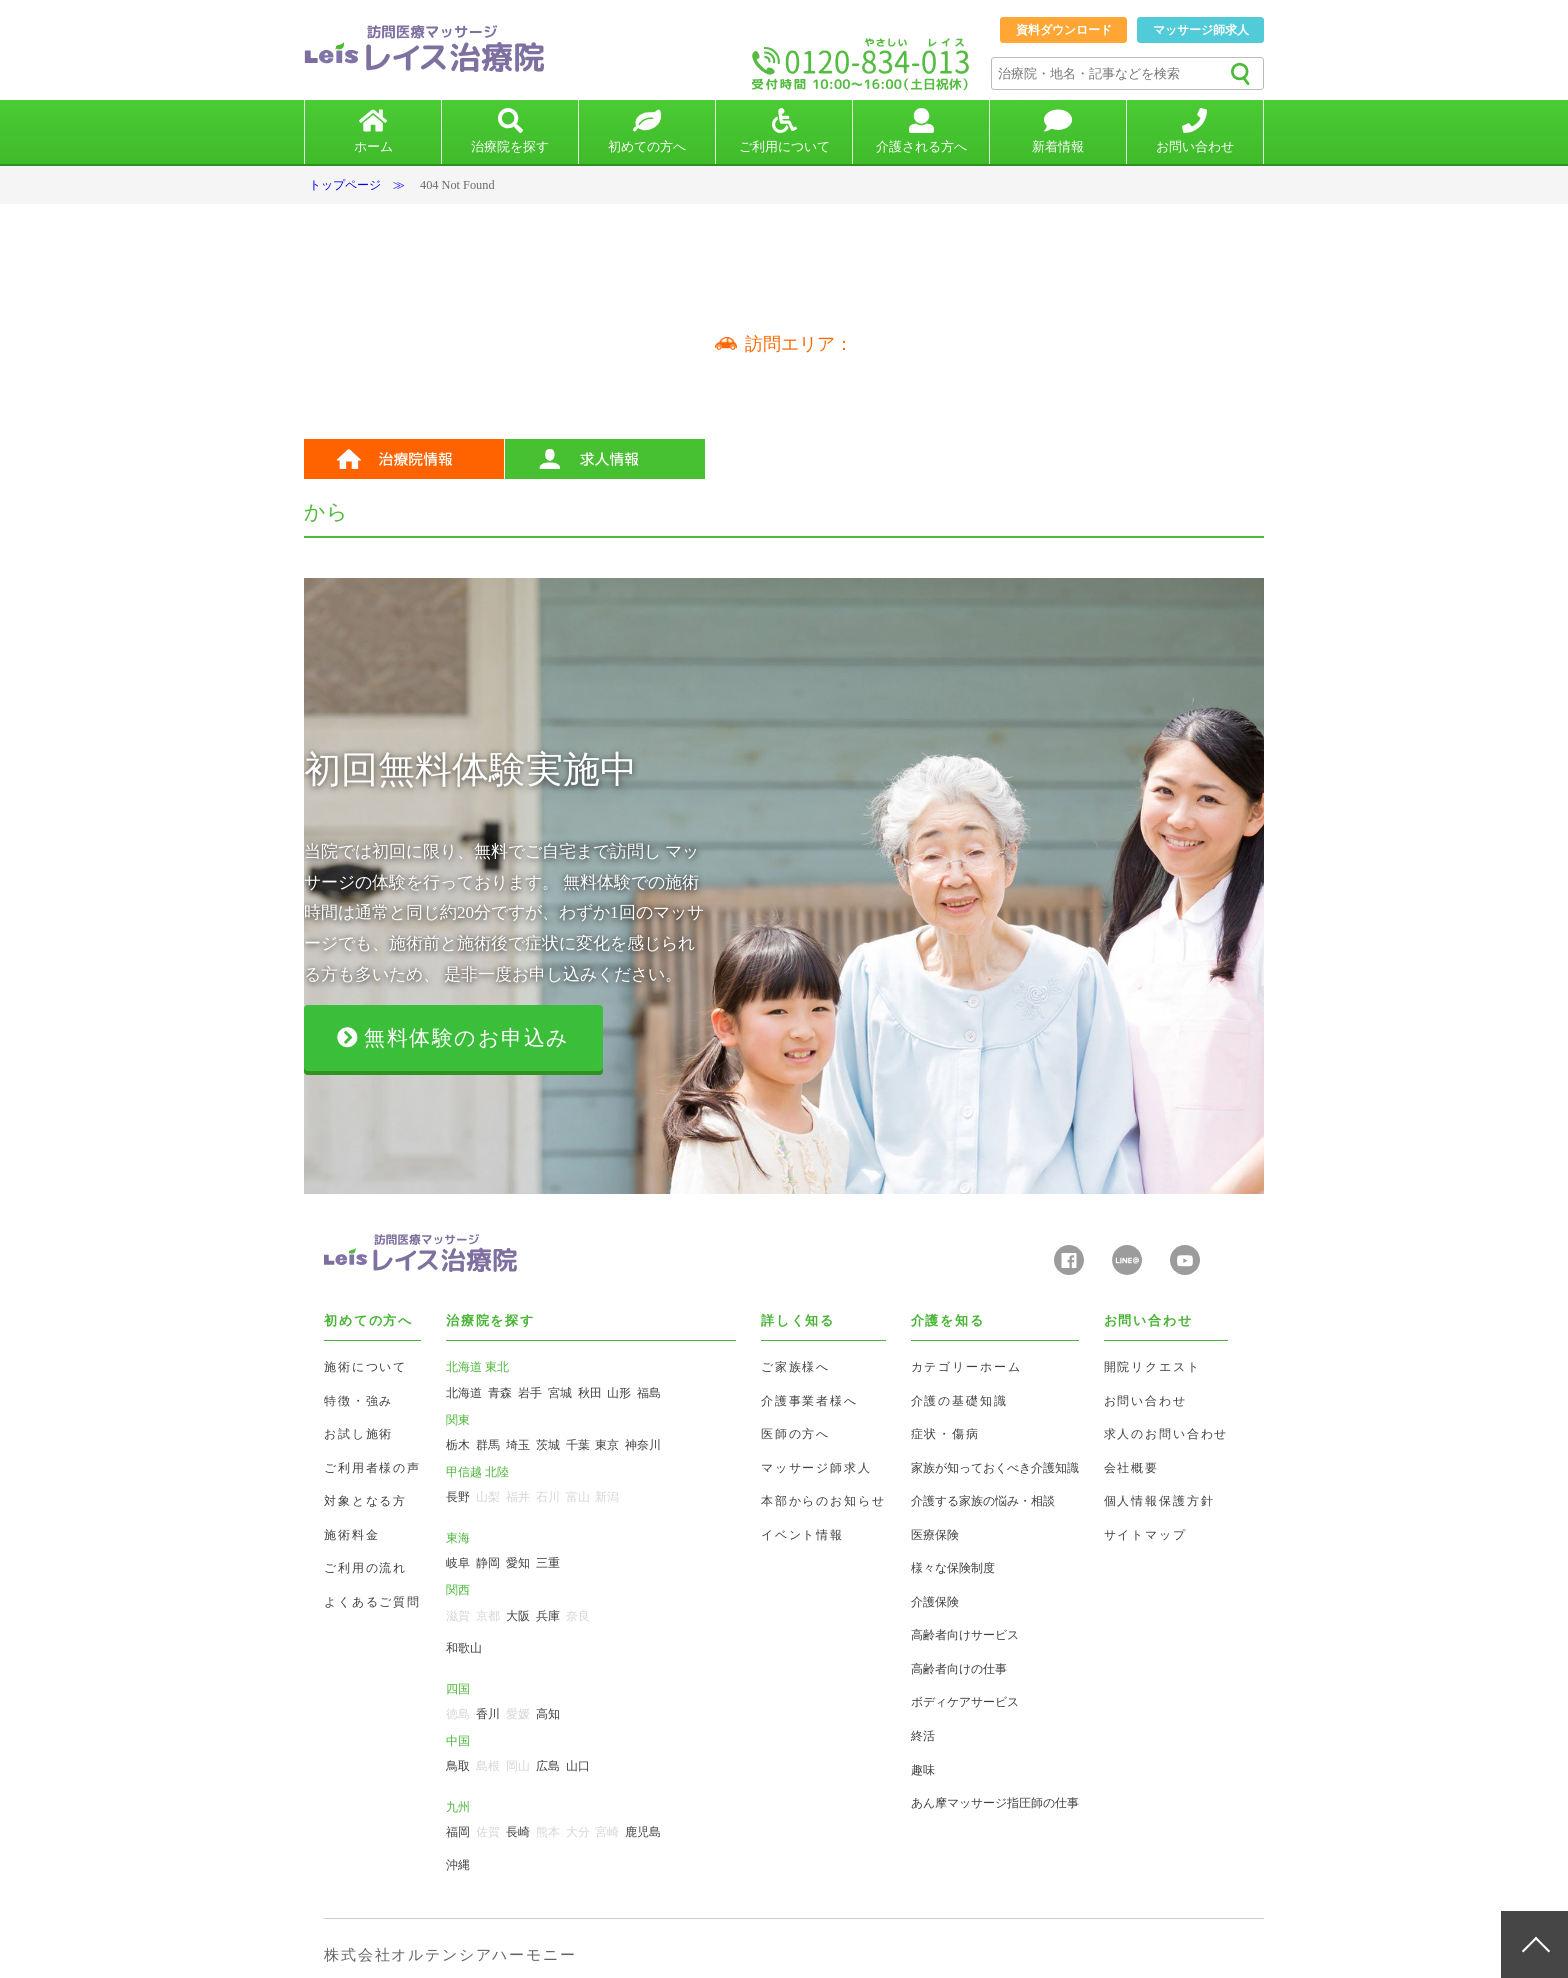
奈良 (578, 1616)
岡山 (518, 1766)
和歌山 (464, 1648)
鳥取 (458, 1766)
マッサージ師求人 (1201, 30)
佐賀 (488, 1832)
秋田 (590, 1393)
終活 (923, 1736)
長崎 (518, 1832)
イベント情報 (802, 1535)
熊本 (548, 1832)
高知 (548, 1714)
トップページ (345, 185)
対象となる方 (365, 1501)
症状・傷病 (945, 1434)
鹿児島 (643, 1832)
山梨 (488, 1497)
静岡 (488, 1563)
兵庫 (548, 1616)
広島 (548, 1766)
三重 (548, 1563)
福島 (649, 1393)
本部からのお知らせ (823, 1501)
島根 (488, 1766)
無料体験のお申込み (453, 1038)
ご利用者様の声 (372, 1468)
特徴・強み (358, 1401)
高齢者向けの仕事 (959, 1669)
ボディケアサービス (965, 1702)
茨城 (548, 1445)
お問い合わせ (1145, 1401)
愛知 (518, 1563)
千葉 (578, 1445)
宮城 (560, 1393)
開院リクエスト (1152, 1367)
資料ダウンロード (1064, 30)
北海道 (464, 1393)
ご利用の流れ (365, 1568)
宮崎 (607, 1832)
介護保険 (935, 1602)
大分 (578, 1832)
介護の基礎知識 (959, 1401)
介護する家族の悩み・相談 (983, 1501)
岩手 (530, 1393)
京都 (488, 1616)
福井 (518, 1497)
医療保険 (935, 1535)
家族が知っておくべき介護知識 (995, 1468)
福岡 (458, 1832)
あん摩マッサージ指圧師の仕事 (995, 1803)
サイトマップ (1145, 1535)
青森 (500, 1393)
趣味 (923, 1770)
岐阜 (458, 1563)
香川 (488, 1714)
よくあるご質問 (372, 1602)
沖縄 (458, 1865)
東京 (607, 1445)
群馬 (488, 1445)
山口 (578, 1766)
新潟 (607, 1497)
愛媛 (518, 1714)
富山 (578, 1497)
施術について (365, 1367)
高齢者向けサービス (965, 1635)
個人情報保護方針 (1159, 1501)
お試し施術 (358, 1434)
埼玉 (518, 1445)
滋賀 (458, 1616)
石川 (548, 1497)
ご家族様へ (795, 1367)
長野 (458, 1497)
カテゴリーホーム (966, 1367)
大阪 (518, 1616)
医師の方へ (795, 1434)
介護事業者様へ (809, 1401)
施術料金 (351, 1535)
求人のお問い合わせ (1166, 1434)
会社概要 (1131, 1468)
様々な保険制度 (953, 1568)
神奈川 (643, 1445)
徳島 (458, 1714)
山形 (619, 1393)
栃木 (458, 1445)
